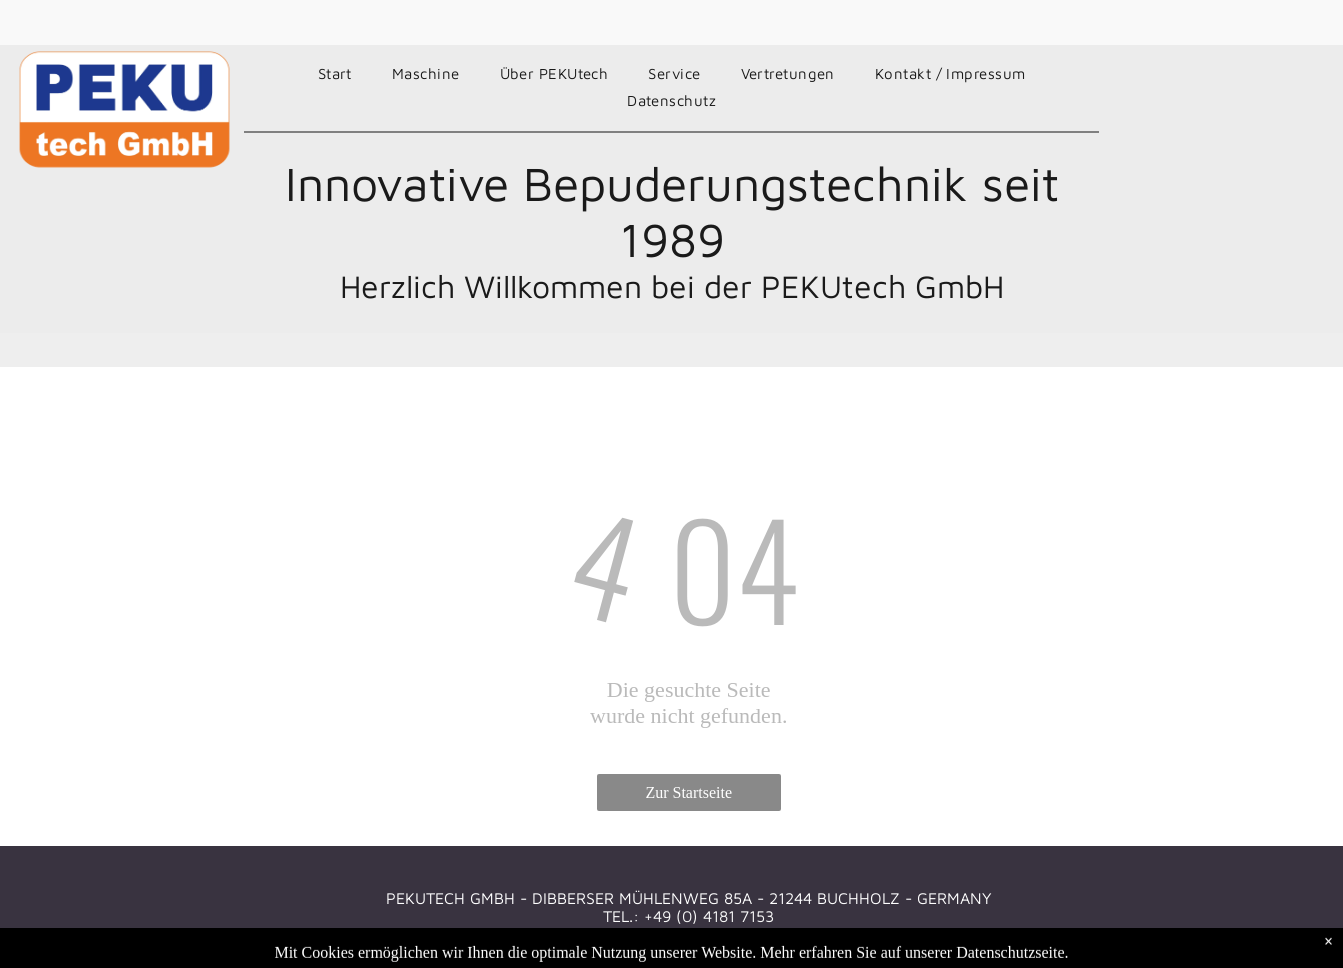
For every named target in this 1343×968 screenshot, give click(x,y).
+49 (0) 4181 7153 (709, 916)
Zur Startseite (688, 792)
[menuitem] (335, 73)
